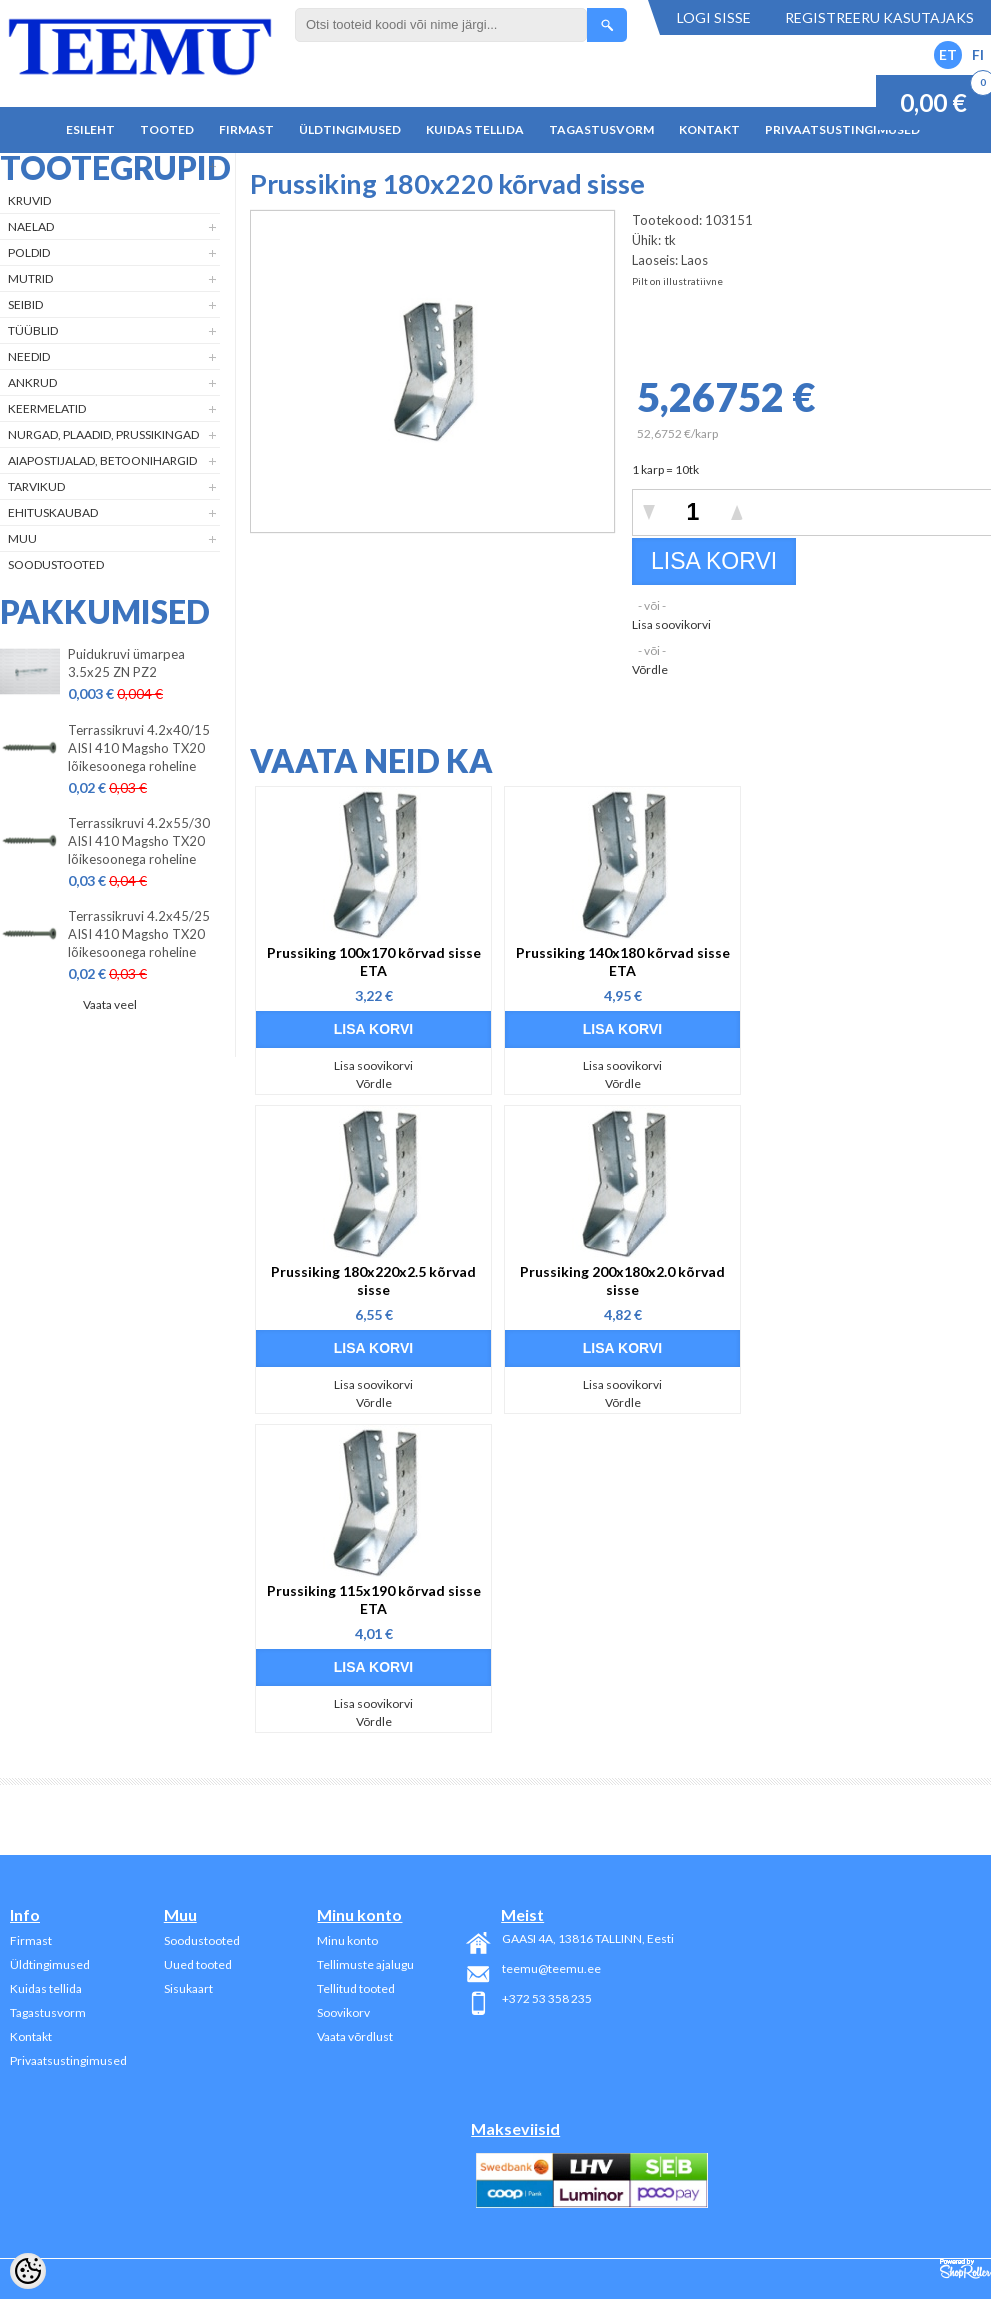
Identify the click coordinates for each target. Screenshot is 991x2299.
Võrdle (650, 669)
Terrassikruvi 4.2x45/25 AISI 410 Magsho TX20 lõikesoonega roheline (139, 934)
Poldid (29, 252)
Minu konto (347, 1940)
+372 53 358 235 (547, 1998)
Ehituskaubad (53, 512)
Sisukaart (188, 1988)
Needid (29, 356)
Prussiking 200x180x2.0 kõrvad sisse (622, 1280)
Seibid (25, 304)
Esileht (90, 129)
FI (978, 54)
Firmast (246, 129)
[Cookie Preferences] (28, 2271)
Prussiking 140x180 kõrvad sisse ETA (623, 961)
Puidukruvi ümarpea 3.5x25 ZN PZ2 (126, 663)
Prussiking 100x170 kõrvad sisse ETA (374, 961)
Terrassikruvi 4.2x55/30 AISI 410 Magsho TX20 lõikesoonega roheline (139, 841)
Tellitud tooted (356, 1988)
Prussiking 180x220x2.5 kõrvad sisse (373, 1280)
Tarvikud (36, 486)
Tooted (167, 129)
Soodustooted (56, 564)
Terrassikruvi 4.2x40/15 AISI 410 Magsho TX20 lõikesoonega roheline (139, 748)
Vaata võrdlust (355, 2036)
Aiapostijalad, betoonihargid (102, 460)
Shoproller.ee (965, 2269)
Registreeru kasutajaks (879, 17)
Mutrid (30, 278)
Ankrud (32, 382)
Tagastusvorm (601, 129)
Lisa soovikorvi (671, 624)
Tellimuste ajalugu (365, 1964)
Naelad (31, 226)
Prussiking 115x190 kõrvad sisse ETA (374, 1599)
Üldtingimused (350, 129)
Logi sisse (714, 17)
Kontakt (709, 129)
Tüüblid (33, 330)
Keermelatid (47, 408)
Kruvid (29, 200)
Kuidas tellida (475, 129)
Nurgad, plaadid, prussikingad (103, 434)
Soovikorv (343, 2012)
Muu (22, 538)
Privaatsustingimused (842, 129)
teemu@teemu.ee (551, 1968)
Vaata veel (110, 1004)
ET (948, 54)
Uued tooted (198, 1964)
